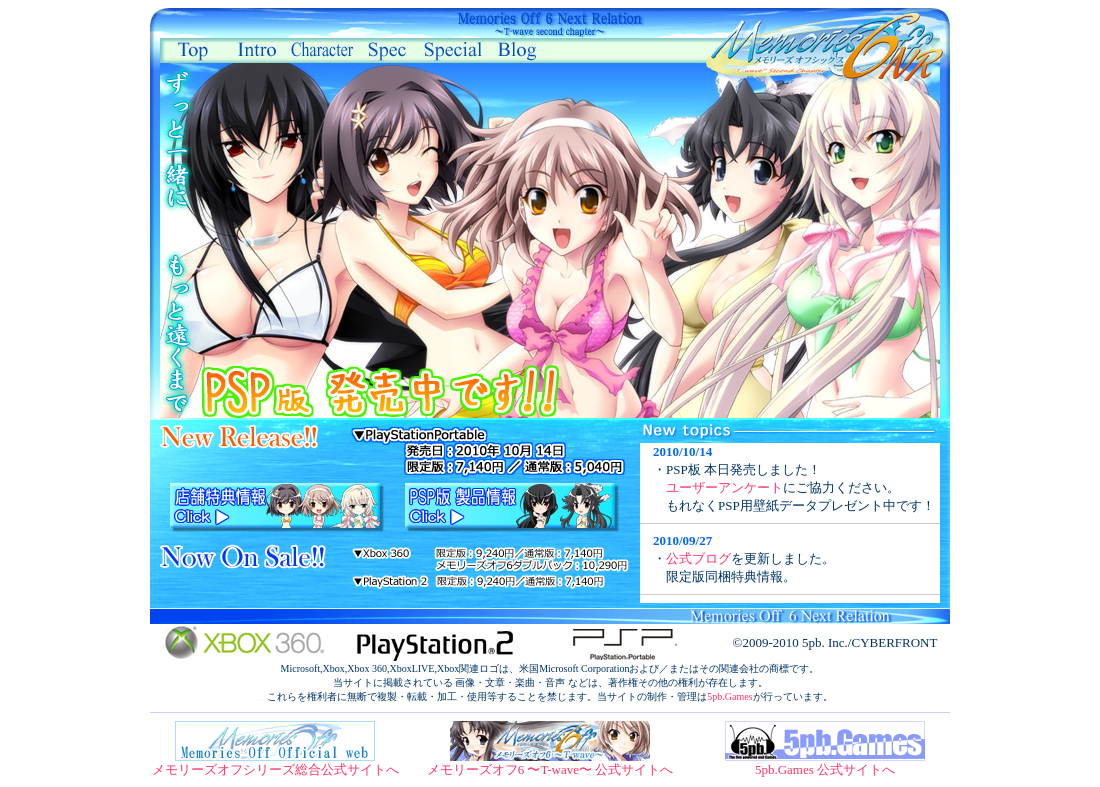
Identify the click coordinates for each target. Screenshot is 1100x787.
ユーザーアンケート (724, 487)
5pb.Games (729, 696)
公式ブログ (698, 558)
